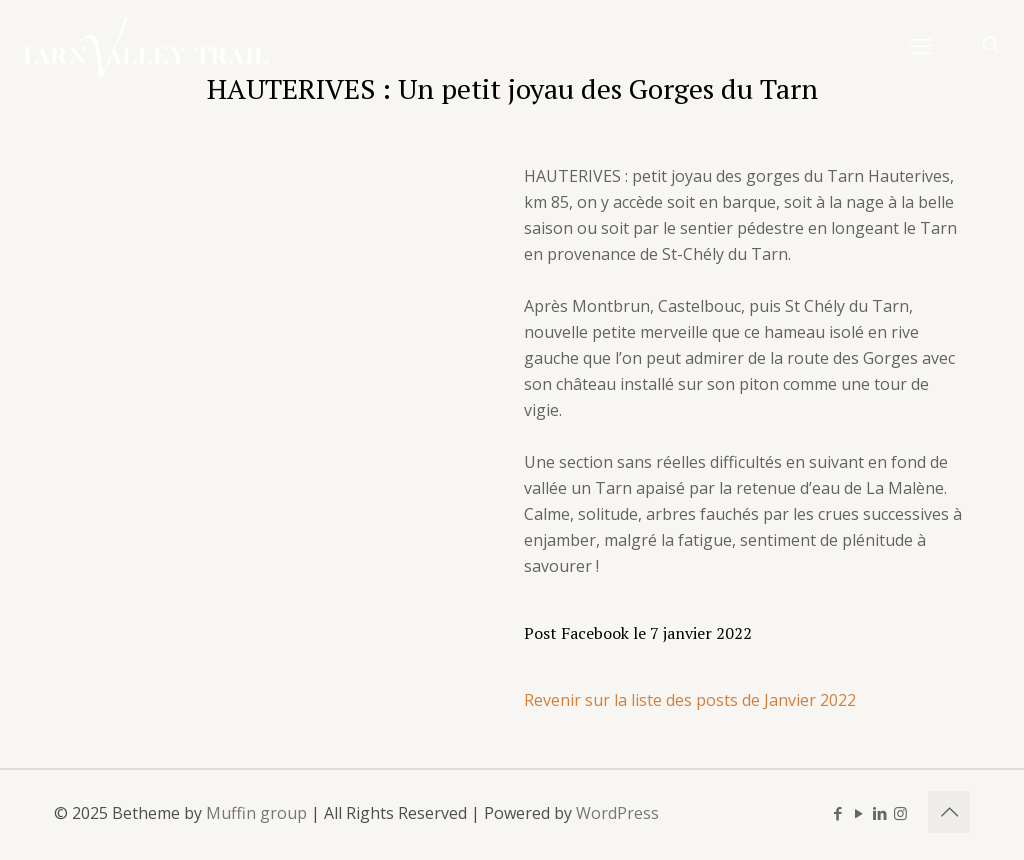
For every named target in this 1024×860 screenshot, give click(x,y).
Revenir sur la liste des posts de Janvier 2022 (690, 700)
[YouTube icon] (858, 813)
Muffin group (256, 813)
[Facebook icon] (837, 813)
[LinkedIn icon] (879, 813)
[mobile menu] (921, 45)
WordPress (617, 813)
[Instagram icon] (900, 813)
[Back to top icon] (949, 812)
